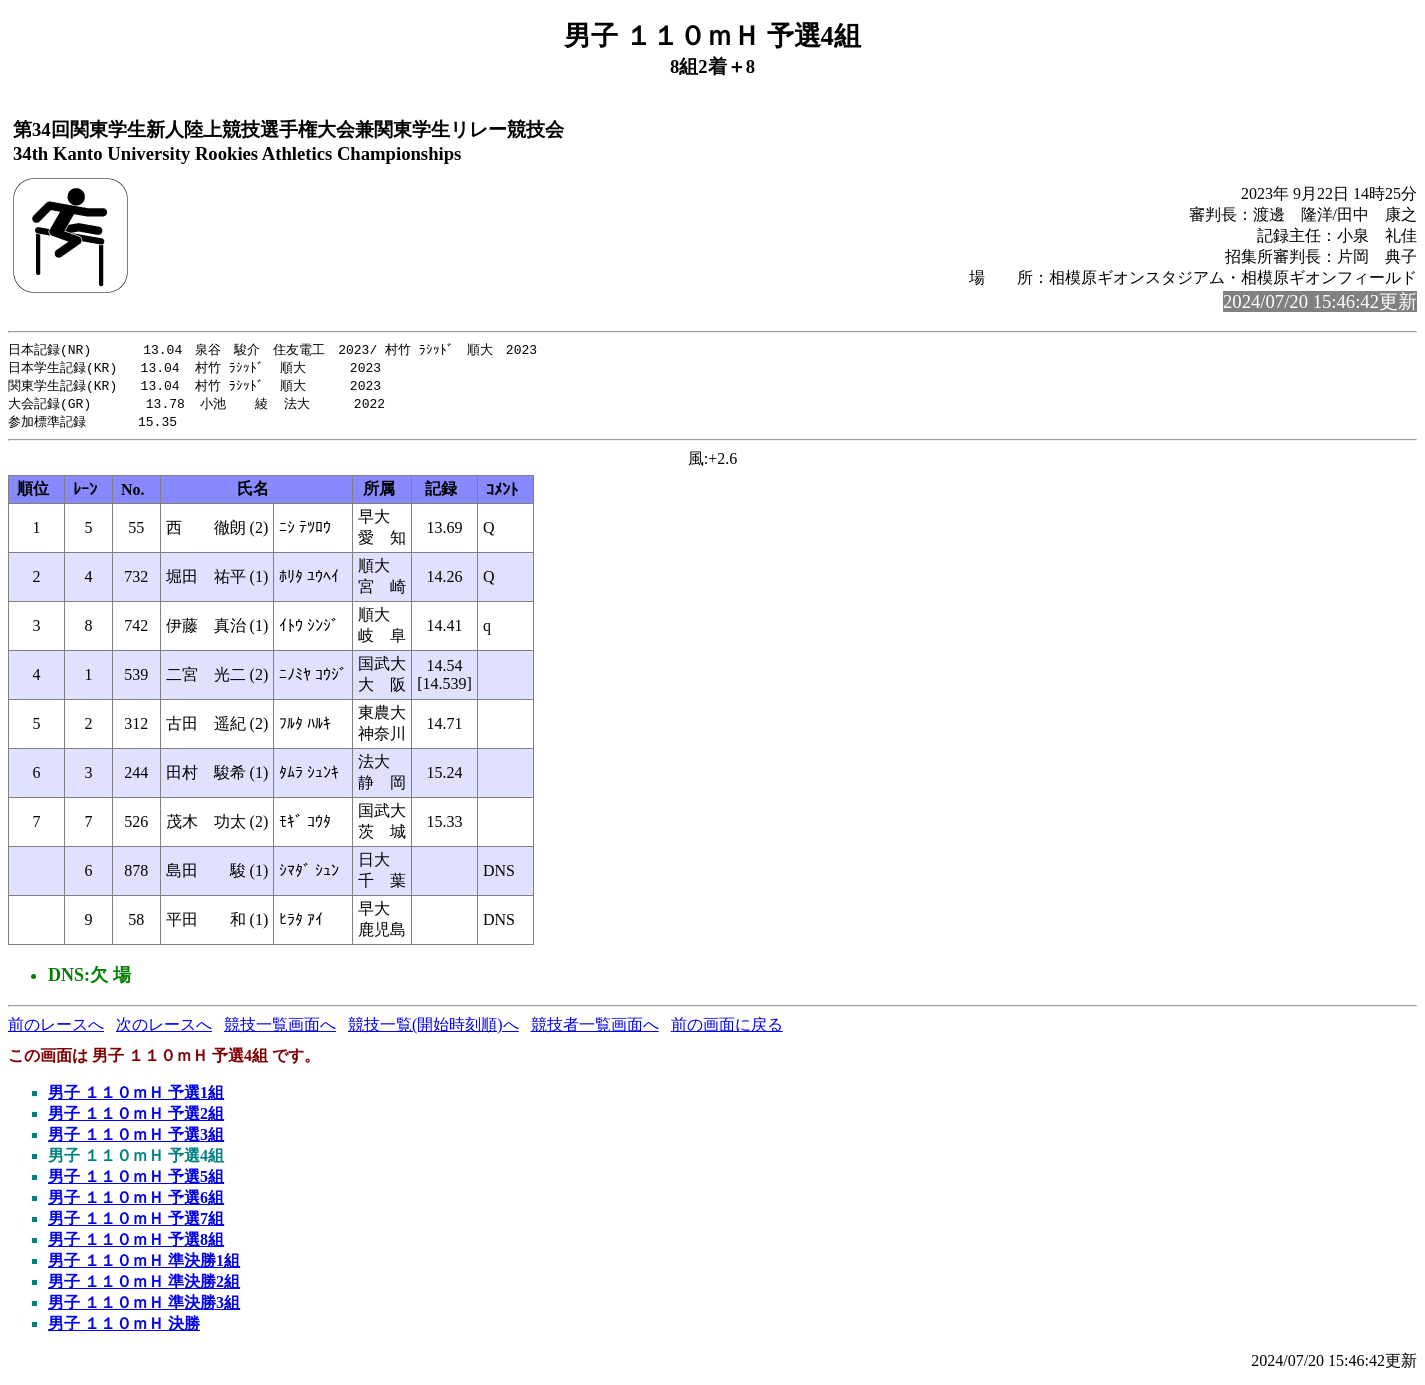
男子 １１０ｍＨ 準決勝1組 (144, 1265)
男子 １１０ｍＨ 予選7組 (136, 1223)
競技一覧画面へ (280, 1029)
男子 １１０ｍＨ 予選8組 (136, 1244)
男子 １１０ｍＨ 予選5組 (136, 1181)
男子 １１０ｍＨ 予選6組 (136, 1202)
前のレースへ (56, 1029)
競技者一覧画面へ (595, 1029)
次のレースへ (164, 1029)
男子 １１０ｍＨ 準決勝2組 (144, 1286)
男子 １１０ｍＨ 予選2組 (136, 1118)
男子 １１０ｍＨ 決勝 (124, 1328)
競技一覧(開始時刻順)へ (433, 1029)
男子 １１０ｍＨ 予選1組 (136, 1097)
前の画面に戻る (727, 1029)
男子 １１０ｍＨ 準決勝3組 (144, 1307)
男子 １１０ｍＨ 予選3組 (136, 1139)
